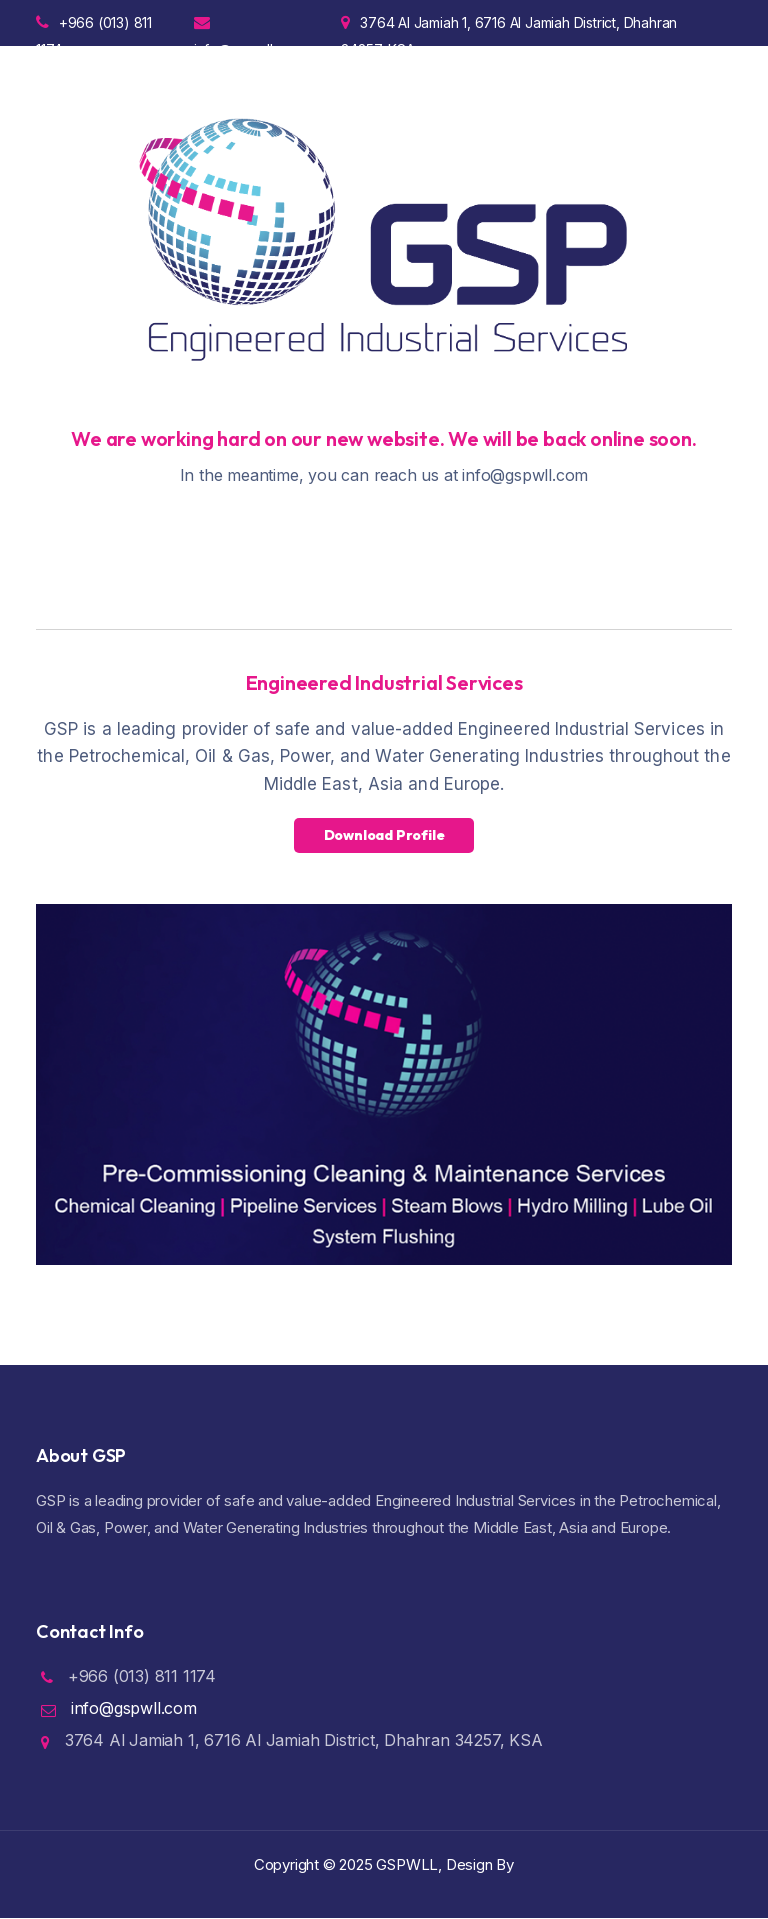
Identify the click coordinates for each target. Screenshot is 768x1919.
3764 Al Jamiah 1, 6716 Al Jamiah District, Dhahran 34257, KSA (509, 30)
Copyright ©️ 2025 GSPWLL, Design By (384, 1864)
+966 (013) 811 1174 (94, 30)
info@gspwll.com (248, 30)
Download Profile (384, 835)
